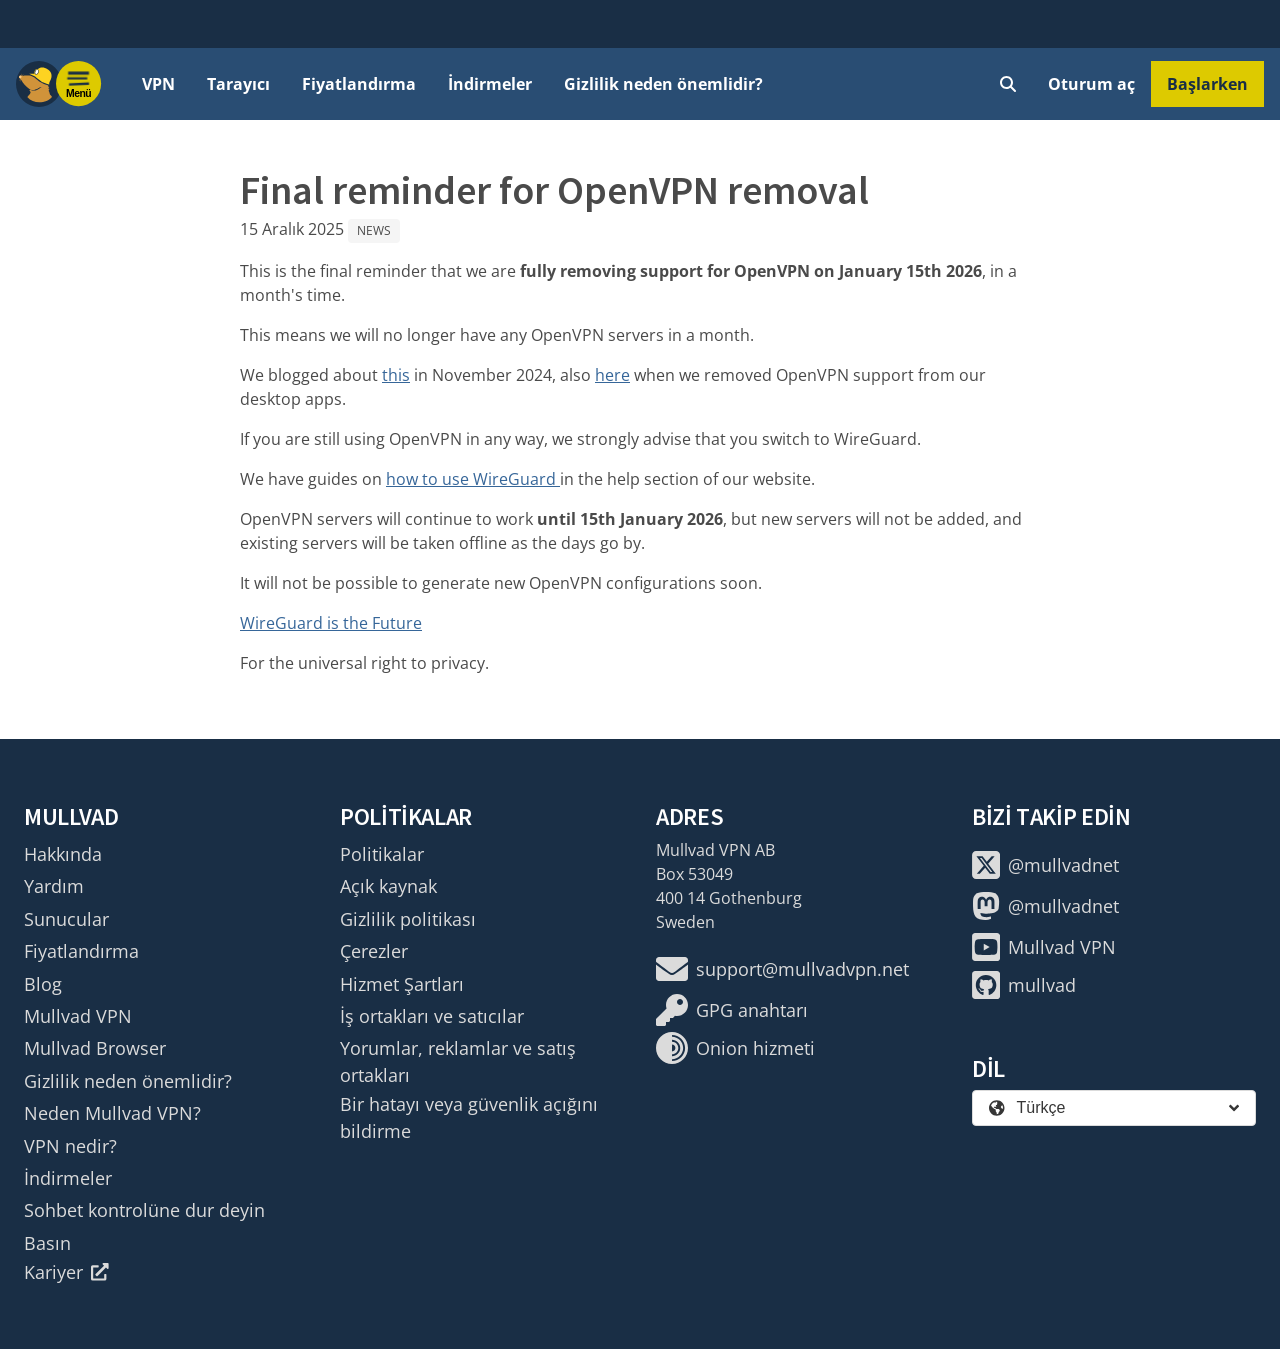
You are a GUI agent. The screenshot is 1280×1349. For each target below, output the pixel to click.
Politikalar (382, 854)
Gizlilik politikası (408, 919)
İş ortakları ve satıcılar (432, 1016)
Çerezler (374, 951)
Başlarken (1207, 84)
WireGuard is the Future (331, 623)
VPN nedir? (70, 1146)
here (612, 375)
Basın (47, 1243)
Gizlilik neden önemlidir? (663, 84)
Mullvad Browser (95, 1048)
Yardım (54, 886)
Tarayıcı (238, 84)
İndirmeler (490, 84)
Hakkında (63, 854)
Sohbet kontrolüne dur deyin (144, 1210)
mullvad (1024, 985)
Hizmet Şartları (402, 984)
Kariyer (66, 1272)
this (396, 375)
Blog (43, 984)
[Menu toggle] (79, 84)
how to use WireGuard (473, 479)
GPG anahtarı (732, 1010)
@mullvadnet (1045, 865)
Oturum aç (1091, 84)
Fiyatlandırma (359, 84)
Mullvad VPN (78, 1016)
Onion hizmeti (735, 1048)
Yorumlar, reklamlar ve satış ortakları (458, 1061)
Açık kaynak (388, 886)
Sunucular (66, 919)
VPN (158, 84)
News (374, 230)
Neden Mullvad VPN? (112, 1113)
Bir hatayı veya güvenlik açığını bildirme (469, 1117)
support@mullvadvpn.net (782, 969)
